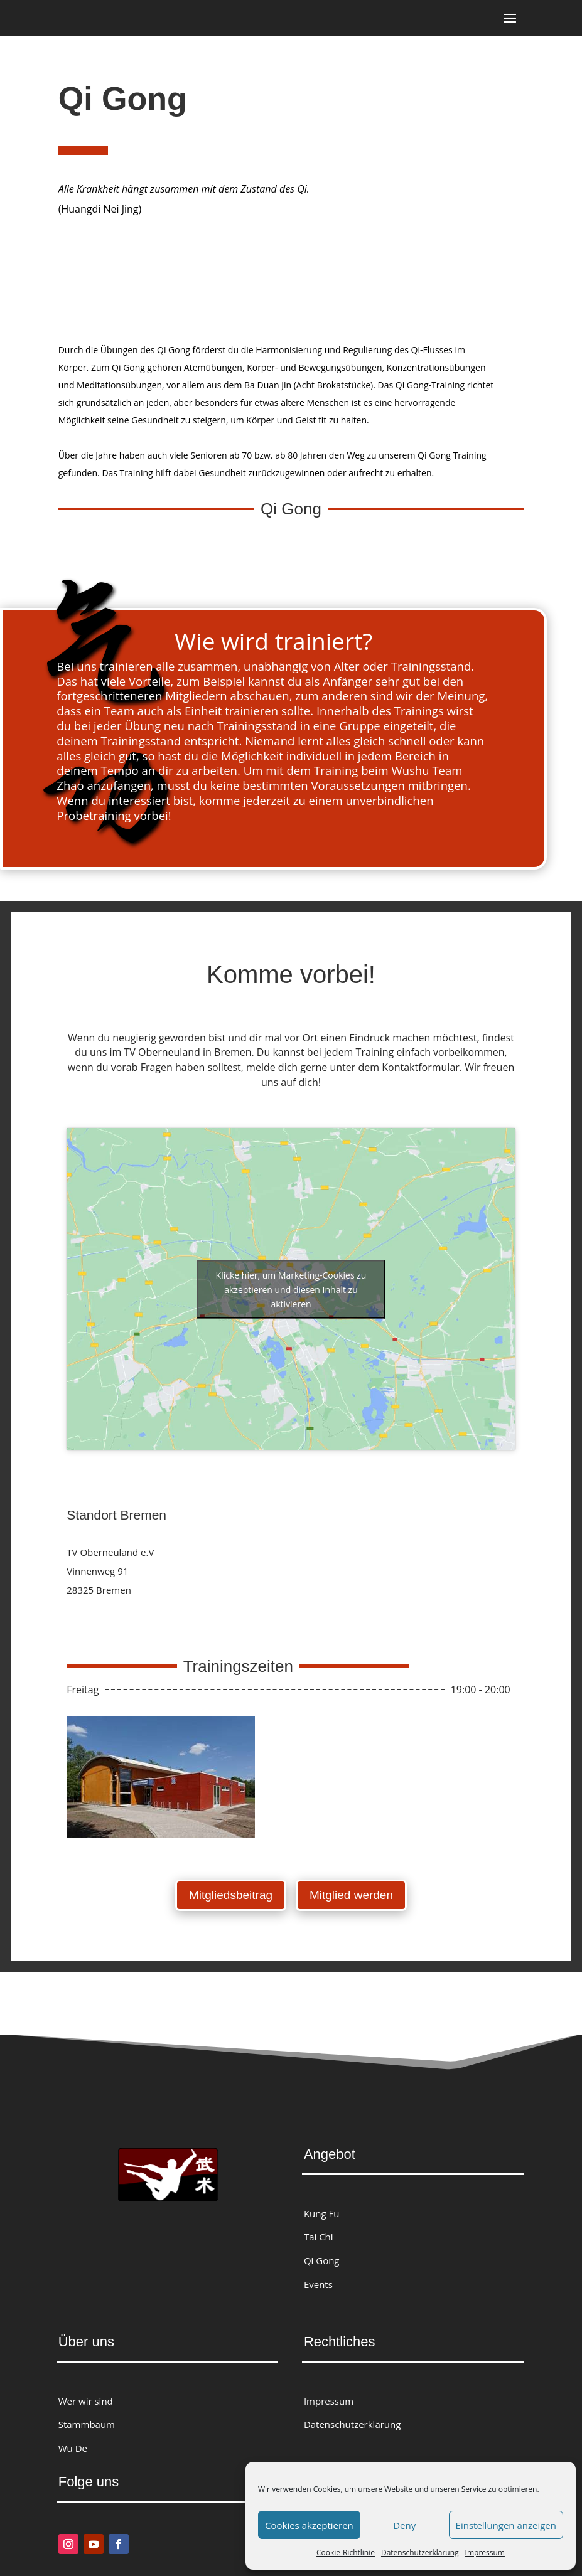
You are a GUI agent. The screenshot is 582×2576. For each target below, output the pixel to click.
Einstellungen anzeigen (506, 2525)
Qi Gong (322, 2257)
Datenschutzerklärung (420, 2552)
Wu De (72, 2445)
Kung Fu (322, 2209)
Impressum (485, 2552)
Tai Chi (318, 2233)
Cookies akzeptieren (309, 2525)
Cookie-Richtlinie (345, 2552)
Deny (404, 2525)
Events (318, 2280)
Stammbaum (86, 2421)
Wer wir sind (85, 2397)
